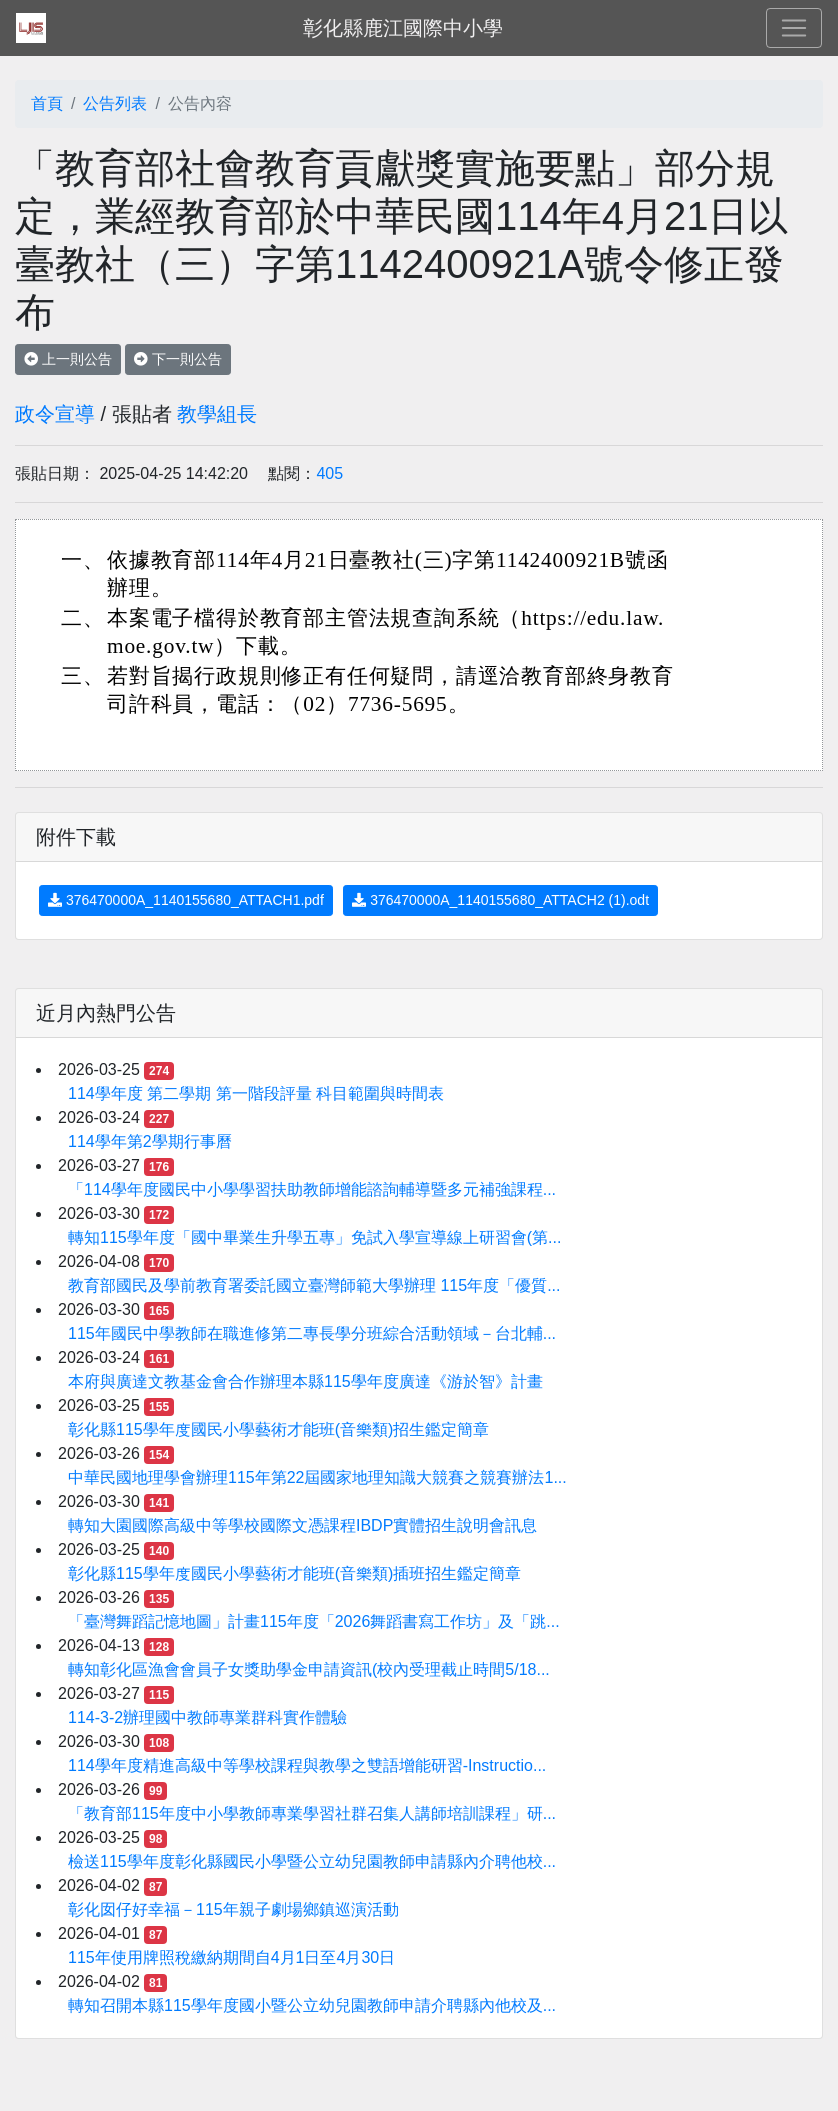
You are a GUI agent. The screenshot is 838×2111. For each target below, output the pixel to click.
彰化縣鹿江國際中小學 (403, 28)
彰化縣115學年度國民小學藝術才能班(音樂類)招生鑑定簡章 (278, 1429)
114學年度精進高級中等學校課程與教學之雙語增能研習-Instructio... (307, 1765)
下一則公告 (178, 359)
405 (329, 473)
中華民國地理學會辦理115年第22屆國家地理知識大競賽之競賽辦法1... (317, 1477)
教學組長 (217, 414)
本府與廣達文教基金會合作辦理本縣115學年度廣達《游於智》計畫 (305, 1381)
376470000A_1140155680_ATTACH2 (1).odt (500, 900)
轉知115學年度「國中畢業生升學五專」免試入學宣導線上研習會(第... (314, 1237)
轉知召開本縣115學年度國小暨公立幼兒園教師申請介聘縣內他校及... (312, 2005)
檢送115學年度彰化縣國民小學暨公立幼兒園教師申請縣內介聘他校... (312, 1861)
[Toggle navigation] (794, 28)
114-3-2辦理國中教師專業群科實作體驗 (207, 1717)
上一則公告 (68, 359)
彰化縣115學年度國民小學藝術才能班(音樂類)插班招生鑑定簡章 (294, 1573)
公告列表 (115, 103)
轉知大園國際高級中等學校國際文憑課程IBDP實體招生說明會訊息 (302, 1525)
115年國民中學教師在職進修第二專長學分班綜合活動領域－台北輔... (312, 1333)
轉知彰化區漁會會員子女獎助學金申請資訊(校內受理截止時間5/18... (309, 1669)
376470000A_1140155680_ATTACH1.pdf (186, 900)
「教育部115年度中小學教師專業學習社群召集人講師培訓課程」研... (312, 1813)
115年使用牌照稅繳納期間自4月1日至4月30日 (231, 1957)
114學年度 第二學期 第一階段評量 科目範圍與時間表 (256, 1093)
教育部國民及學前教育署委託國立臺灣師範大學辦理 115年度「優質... (314, 1285)
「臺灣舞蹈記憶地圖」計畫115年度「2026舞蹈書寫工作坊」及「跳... (314, 1621)
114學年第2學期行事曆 (150, 1141)
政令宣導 (55, 414)
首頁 (47, 103)
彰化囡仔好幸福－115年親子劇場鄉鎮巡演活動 (233, 1909)
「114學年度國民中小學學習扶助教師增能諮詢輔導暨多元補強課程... (312, 1189)
